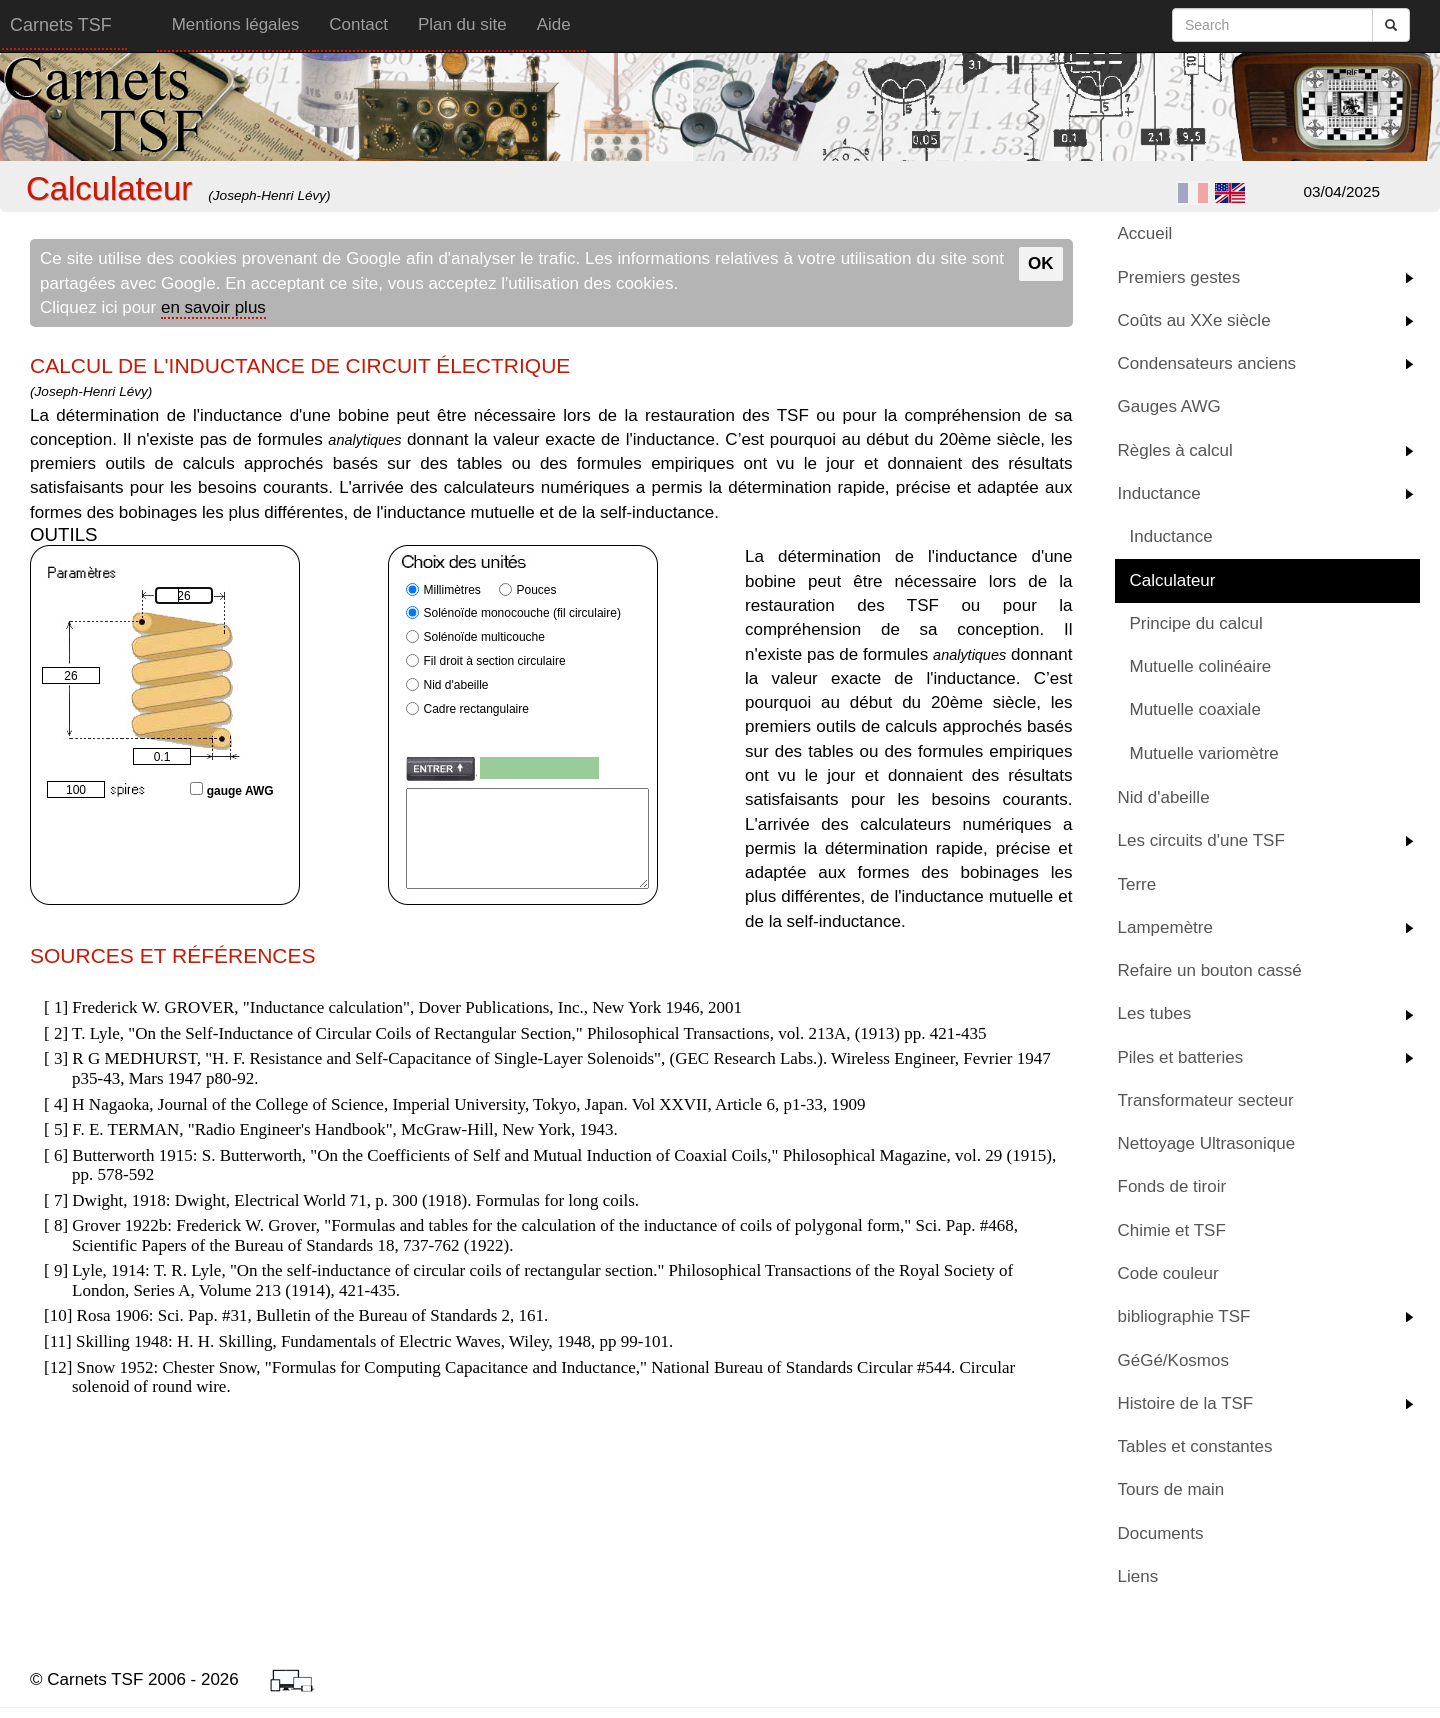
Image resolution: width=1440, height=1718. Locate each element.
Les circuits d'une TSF (1201, 840)
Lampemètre (1165, 927)
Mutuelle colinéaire (1201, 666)
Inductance (1159, 493)
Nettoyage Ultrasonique (1207, 1143)
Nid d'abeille (1164, 797)
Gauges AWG (1169, 406)
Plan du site (462, 24)
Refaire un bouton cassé (1210, 970)
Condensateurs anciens (1207, 363)
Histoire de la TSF (1186, 1403)
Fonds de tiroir (1172, 1186)
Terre (1137, 884)
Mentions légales (236, 24)
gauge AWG (231, 788)
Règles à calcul (1175, 450)
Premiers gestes (1179, 277)
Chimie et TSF (1172, 1230)
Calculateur (1173, 580)
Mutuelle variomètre (1204, 753)
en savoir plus (213, 307)
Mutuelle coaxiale (1195, 709)
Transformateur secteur (1206, 1100)
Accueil (1145, 233)
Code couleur (1168, 1273)
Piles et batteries (1181, 1057)
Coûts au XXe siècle (1194, 320)
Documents (1161, 1533)
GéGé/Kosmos (1174, 1360)
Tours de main (1171, 1489)
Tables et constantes (1195, 1446)
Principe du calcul (1196, 623)
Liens (1138, 1576)
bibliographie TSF (1184, 1316)
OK (1041, 263)
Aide (554, 24)
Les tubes (1155, 1013)
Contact (358, 24)
